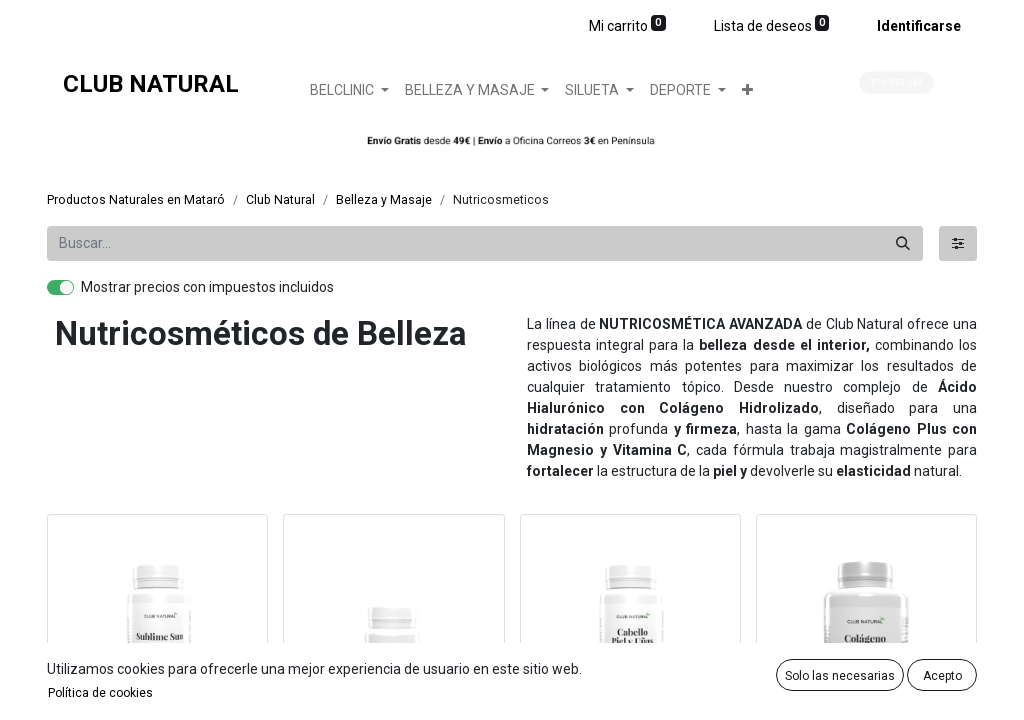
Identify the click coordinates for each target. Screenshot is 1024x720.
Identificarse (919, 26)
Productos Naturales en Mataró (136, 200)
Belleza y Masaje (384, 200)
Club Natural (280, 200)
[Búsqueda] (903, 243)
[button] (747, 90)
